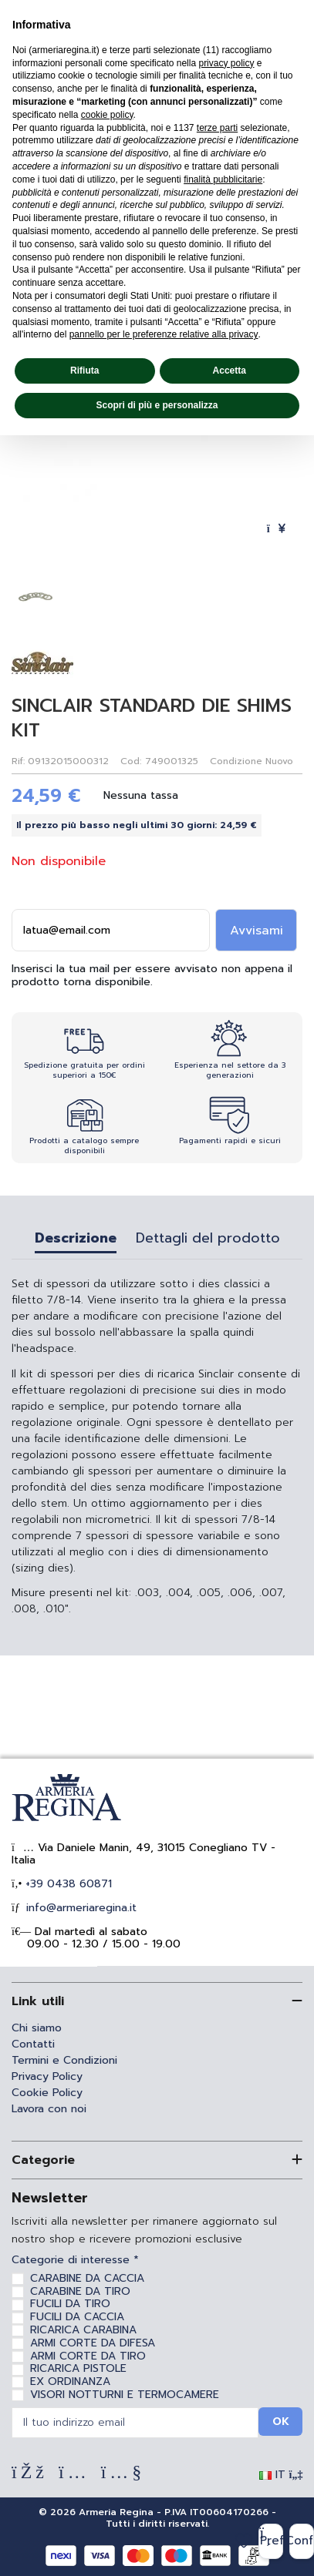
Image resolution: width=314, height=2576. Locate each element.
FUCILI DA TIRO (70, 2304)
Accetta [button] (229, 370)
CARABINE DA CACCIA (87, 2278)
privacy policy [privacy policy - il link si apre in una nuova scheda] (226, 63)
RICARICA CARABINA (83, 2330)
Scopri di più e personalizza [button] (157, 405)
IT (281, 2475)
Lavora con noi (49, 2109)
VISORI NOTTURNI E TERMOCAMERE (124, 2394)
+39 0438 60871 (67, 1884)
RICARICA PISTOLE (78, 2368)
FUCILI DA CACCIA (77, 2317)
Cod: (130, 761)
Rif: (18, 761)
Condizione (236, 761)
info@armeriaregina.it (79, 1908)
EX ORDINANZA (70, 2381)
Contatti (33, 2044)
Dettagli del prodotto (208, 1240)
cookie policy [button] (107, 114)
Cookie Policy (47, 2093)
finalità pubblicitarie (223, 179)
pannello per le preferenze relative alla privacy (163, 334)
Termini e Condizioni (64, 2060)
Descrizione (75, 1240)
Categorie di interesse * (75, 2260)
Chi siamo (37, 2028)
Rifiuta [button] (84, 370)
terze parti (217, 127)
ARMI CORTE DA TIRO (88, 2356)
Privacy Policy (47, 2076)
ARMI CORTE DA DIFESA (92, 2343)
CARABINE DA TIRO (80, 2291)
